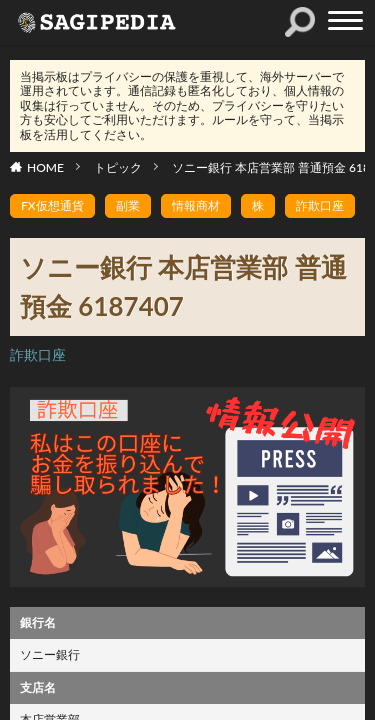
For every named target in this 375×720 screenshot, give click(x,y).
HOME (45, 167)
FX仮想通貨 (52, 205)
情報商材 (196, 205)
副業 (128, 205)
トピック (118, 167)
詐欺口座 (320, 205)
